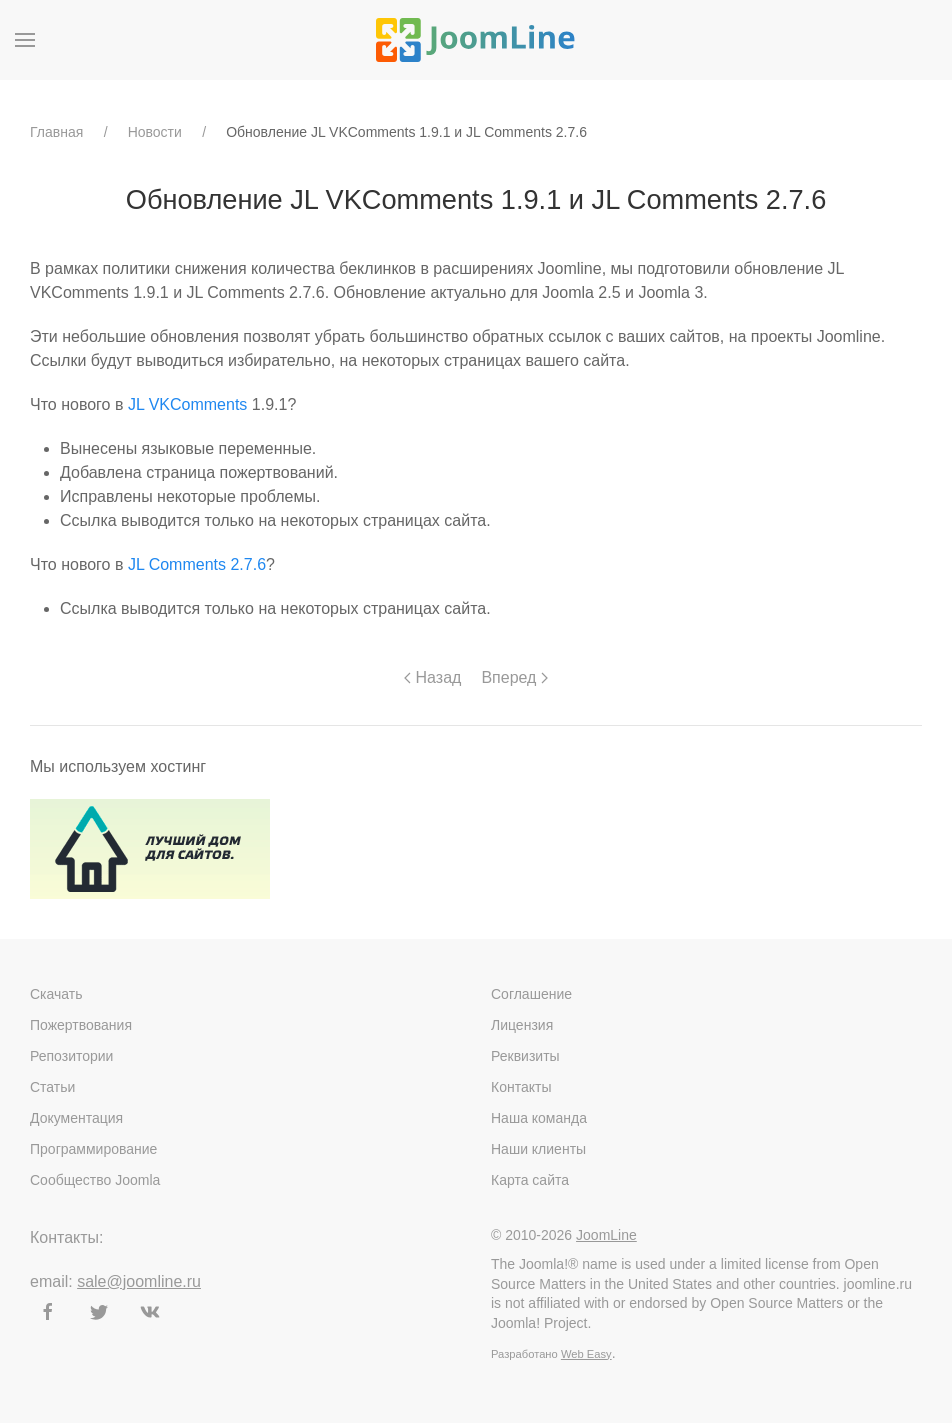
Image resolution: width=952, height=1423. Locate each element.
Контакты (521, 1087)
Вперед (514, 677)
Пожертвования (81, 1025)
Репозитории (71, 1056)
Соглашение (531, 994)
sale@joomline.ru (139, 1281)
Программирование (93, 1149)
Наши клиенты (538, 1149)
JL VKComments (187, 404)
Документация (76, 1118)
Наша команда (539, 1118)
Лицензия (522, 1025)
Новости (155, 132)
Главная (56, 132)
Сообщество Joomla (95, 1180)
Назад (432, 677)
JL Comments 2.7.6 (197, 564)
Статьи (52, 1087)
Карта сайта (530, 1180)
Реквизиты (525, 1056)
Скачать (56, 994)
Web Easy (586, 1354)
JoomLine (606, 1235)
